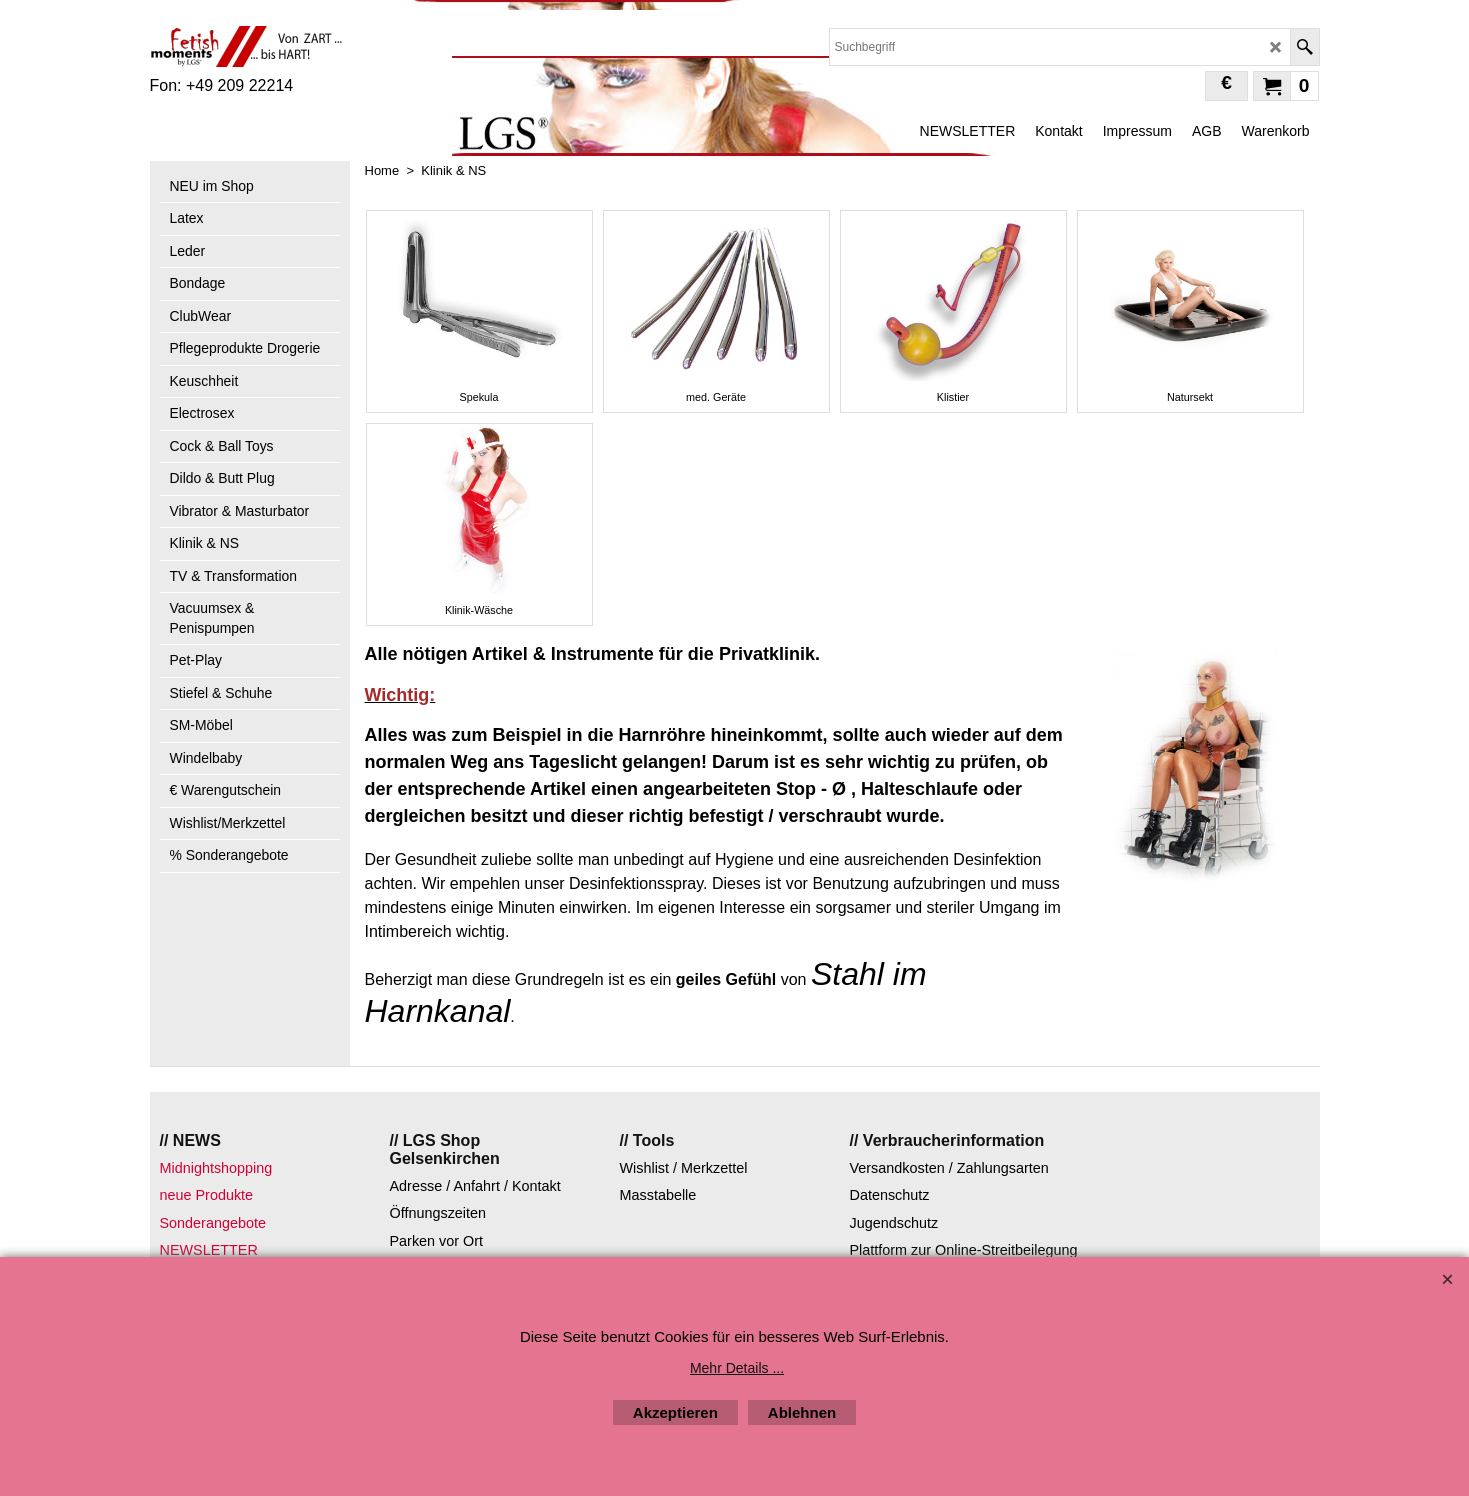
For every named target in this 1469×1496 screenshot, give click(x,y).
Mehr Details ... (737, 1368)
